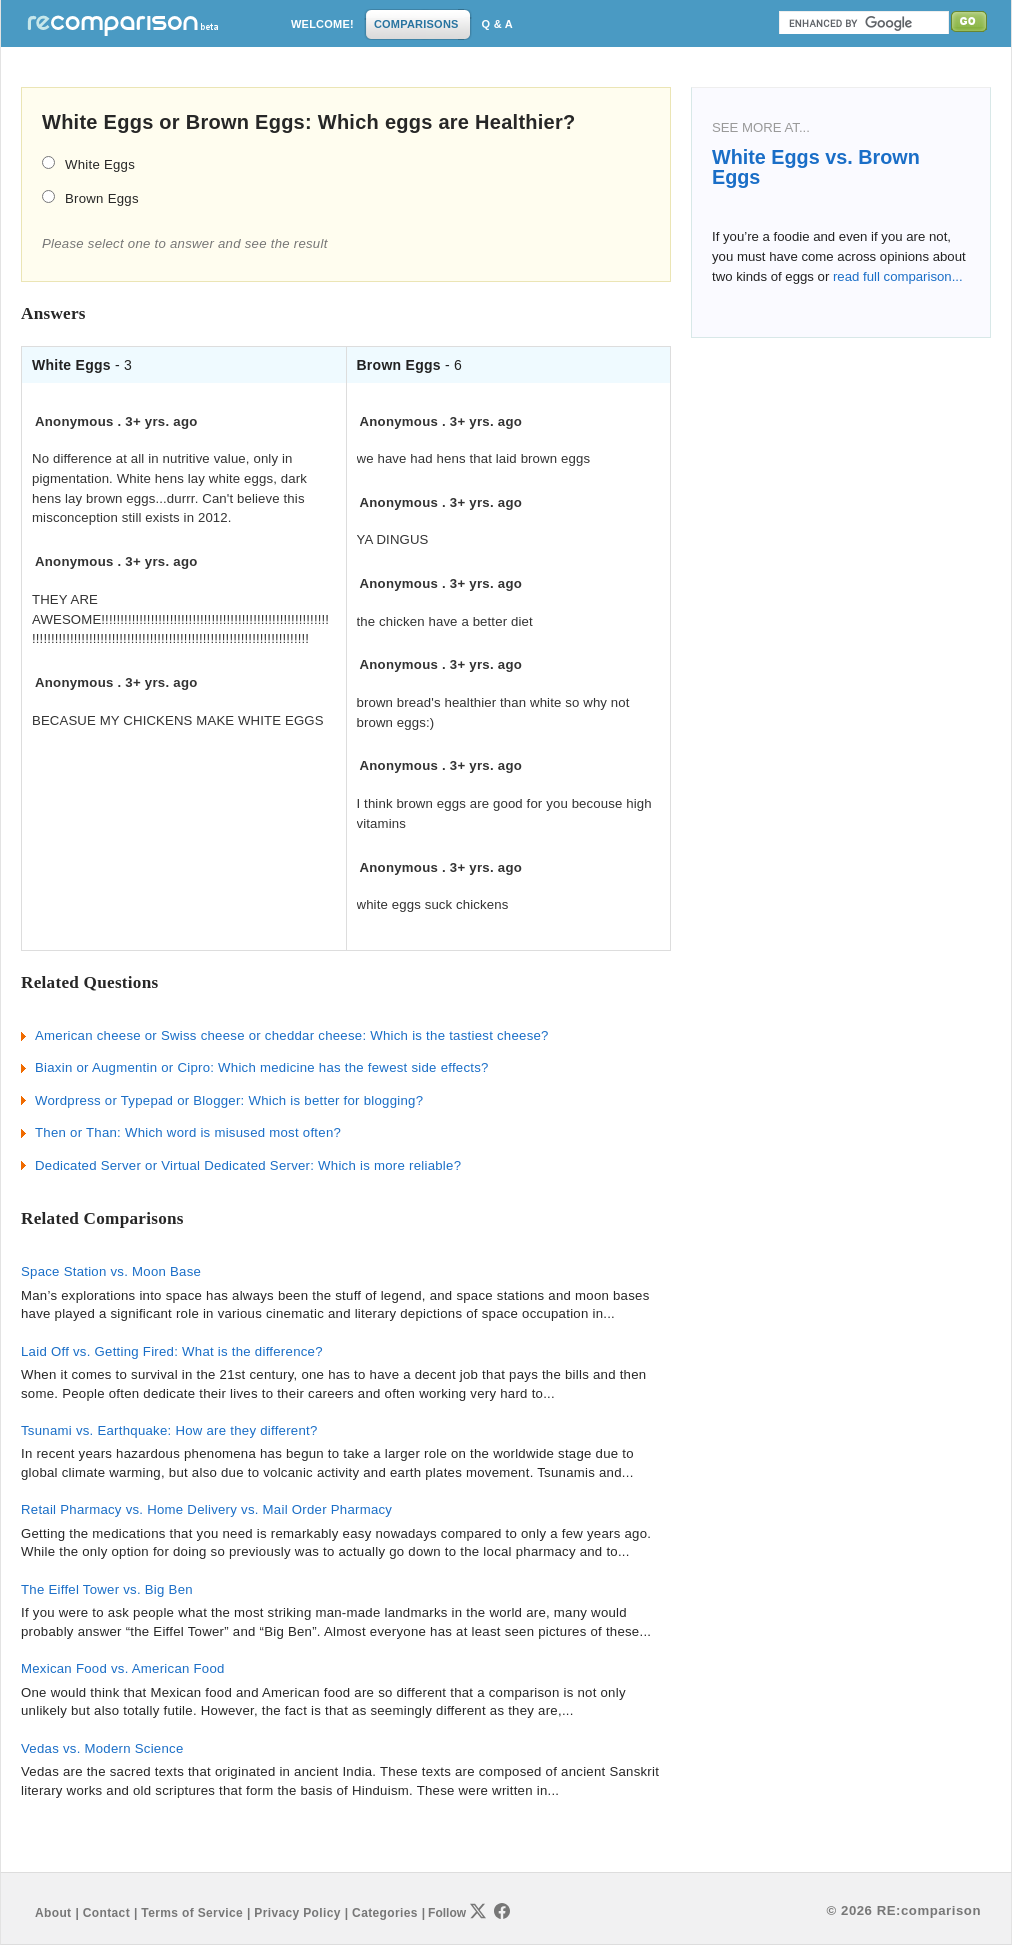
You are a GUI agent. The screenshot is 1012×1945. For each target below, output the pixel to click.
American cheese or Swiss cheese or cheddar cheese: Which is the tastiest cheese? (292, 1035)
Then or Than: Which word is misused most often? (188, 1132)
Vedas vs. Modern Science (102, 1748)
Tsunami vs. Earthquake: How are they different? (169, 1430)
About (53, 1913)
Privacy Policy (297, 1913)
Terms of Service (192, 1913)
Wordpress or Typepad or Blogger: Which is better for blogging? (229, 1100)
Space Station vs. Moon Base (111, 1271)
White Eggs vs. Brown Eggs (816, 167)
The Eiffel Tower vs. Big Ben (107, 1589)
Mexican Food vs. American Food (123, 1668)
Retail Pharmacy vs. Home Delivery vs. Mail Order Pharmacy (206, 1509)
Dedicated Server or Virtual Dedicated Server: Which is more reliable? (248, 1165)
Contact (106, 1913)
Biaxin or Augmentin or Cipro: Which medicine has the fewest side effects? (262, 1067)
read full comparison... (895, 276)
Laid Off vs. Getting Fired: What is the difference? (172, 1351)
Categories (385, 1913)
